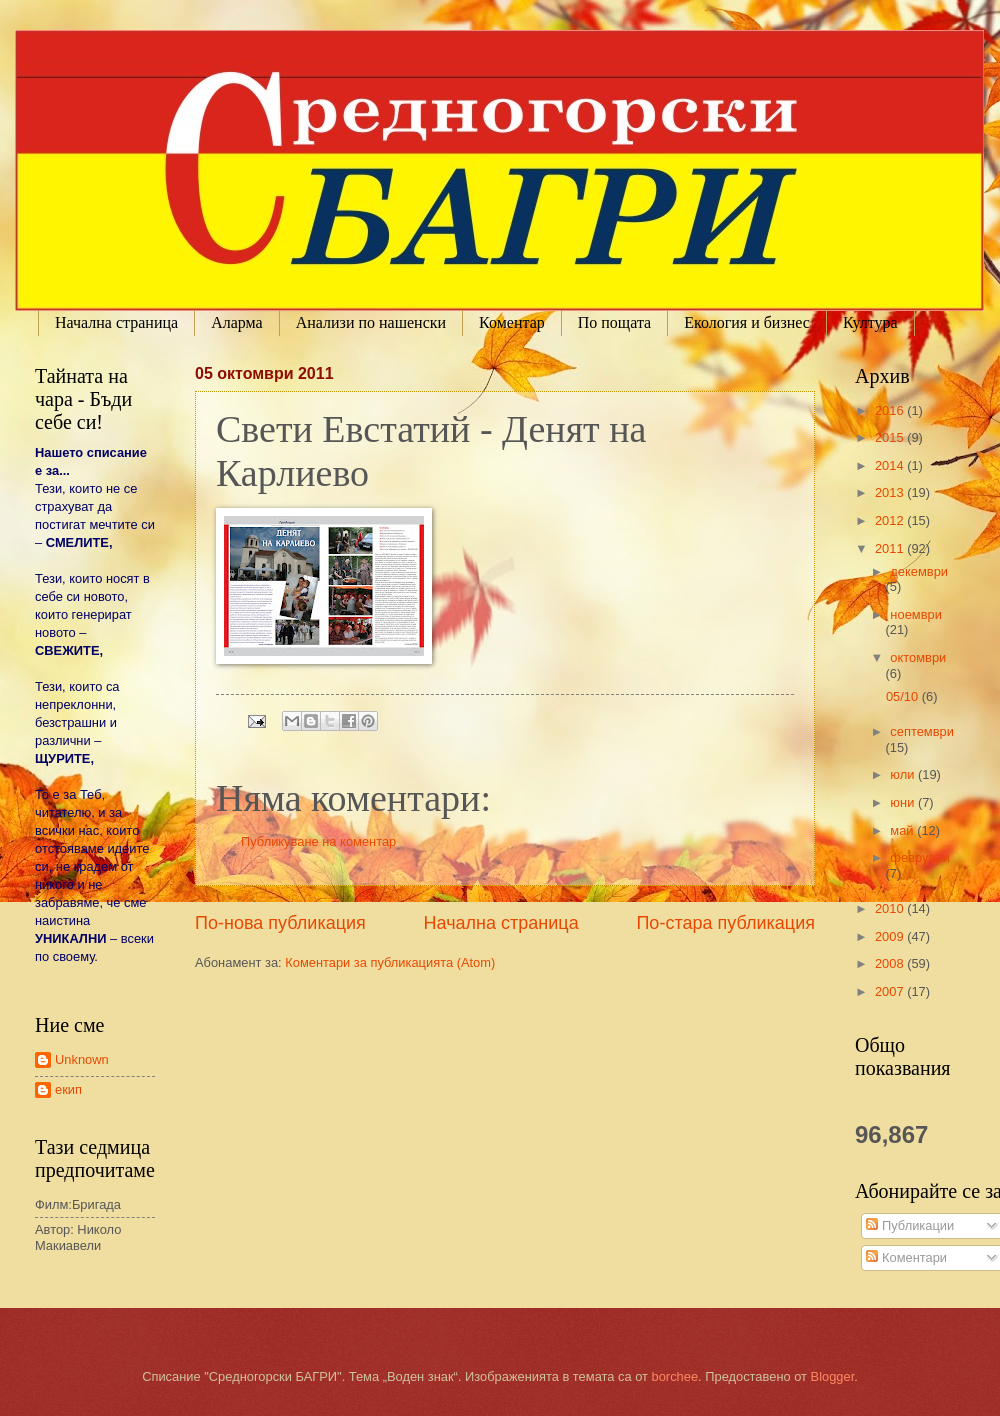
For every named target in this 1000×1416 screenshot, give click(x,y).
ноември (915, 614)
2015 (891, 437)
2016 (891, 410)
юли (904, 774)
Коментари (906, 1257)
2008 (891, 963)
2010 (891, 908)
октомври (918, 657)
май (903, 830)
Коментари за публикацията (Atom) (390, 962)
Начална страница (116, 322)
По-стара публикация (725, 923)
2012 (891, 520)
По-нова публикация (280, 923)
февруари (919, 857)
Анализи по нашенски (371, 322)
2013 (891, 492)
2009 (891, 936)
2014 (891, 465)
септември (922, 731)
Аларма (237, 322)
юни (904, 802)
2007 (891, 991)
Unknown (82, 1059)
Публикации (910, 1225)
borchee (675, 1376)
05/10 (904, 696)
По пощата (614, 322)
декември (919, 571)
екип (68, 1089)
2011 (891, 548)
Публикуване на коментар (318, 841)
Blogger (833, 1376)
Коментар (512, 322)
